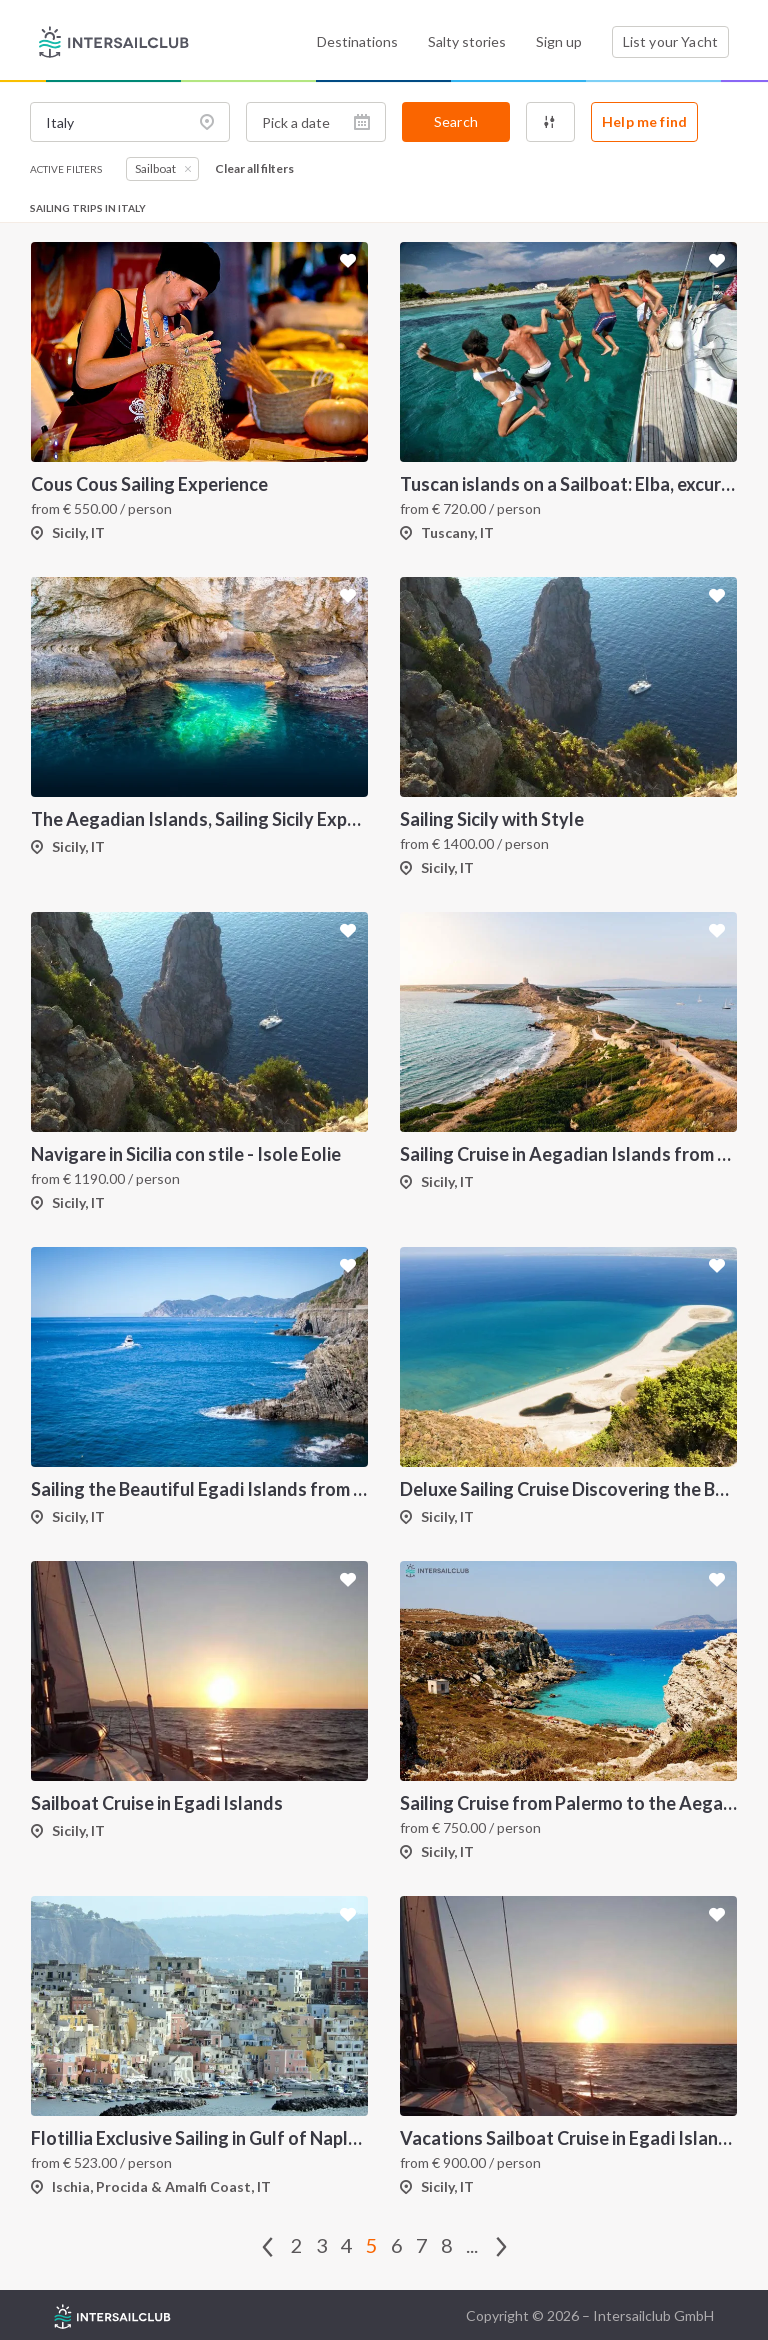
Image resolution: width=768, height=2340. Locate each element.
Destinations (357, 41)
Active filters (66, 169)
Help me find (644, 121)
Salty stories (467, 41)
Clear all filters (254, 169)
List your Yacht (670, 41)
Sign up (559, 41)
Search (456, 121)
